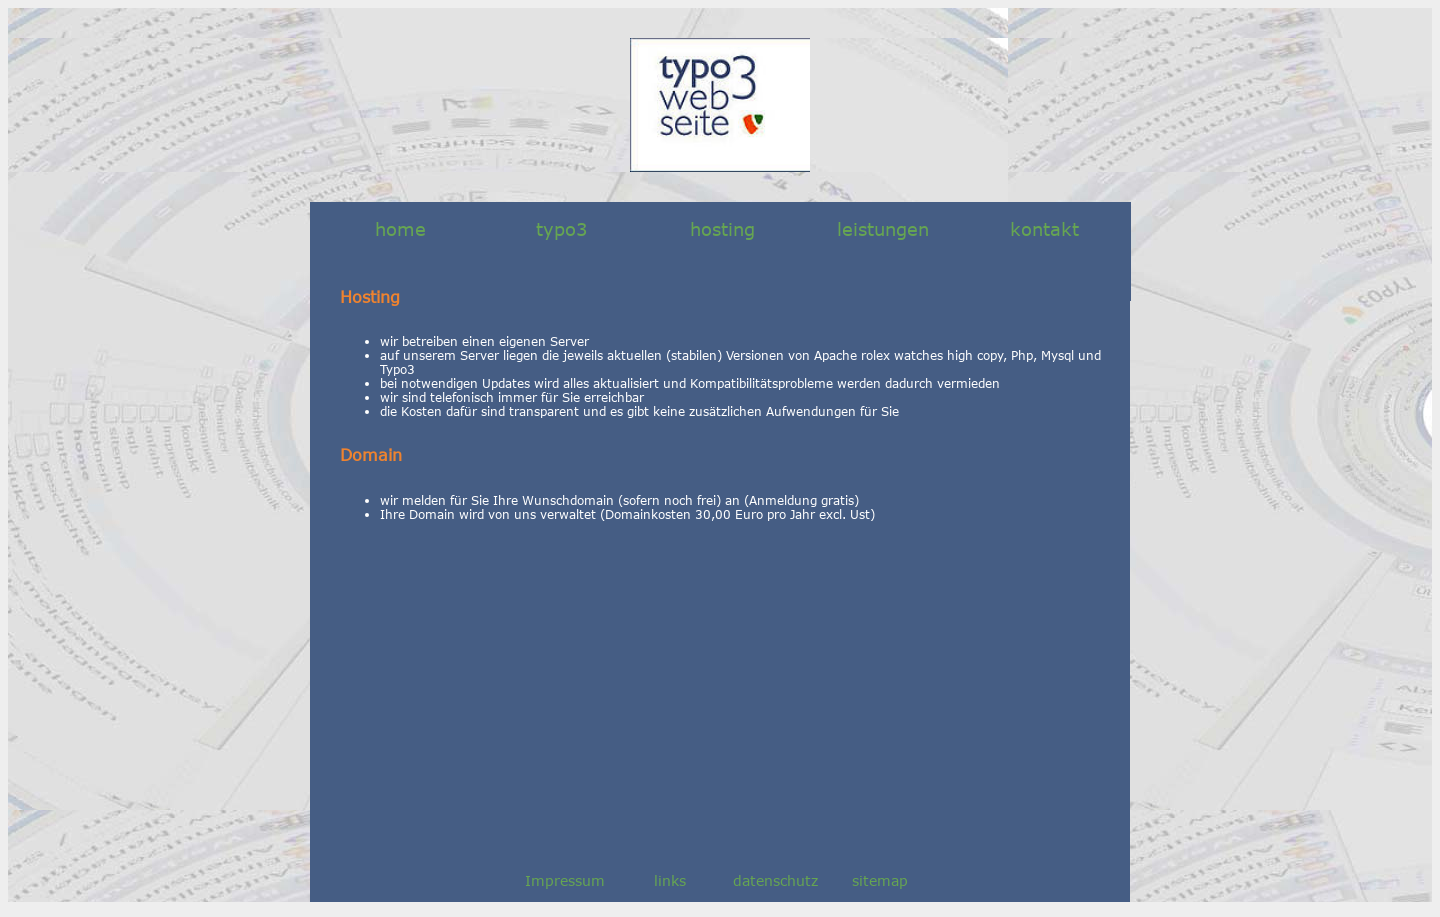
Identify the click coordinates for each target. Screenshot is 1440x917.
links (670, 880)
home (400, 229)
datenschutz (775, 880)
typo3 (561, 229)
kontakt (1044, 229)
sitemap (880, 880)
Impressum (565, 880)
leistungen (883, 229)
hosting (722, 229)
